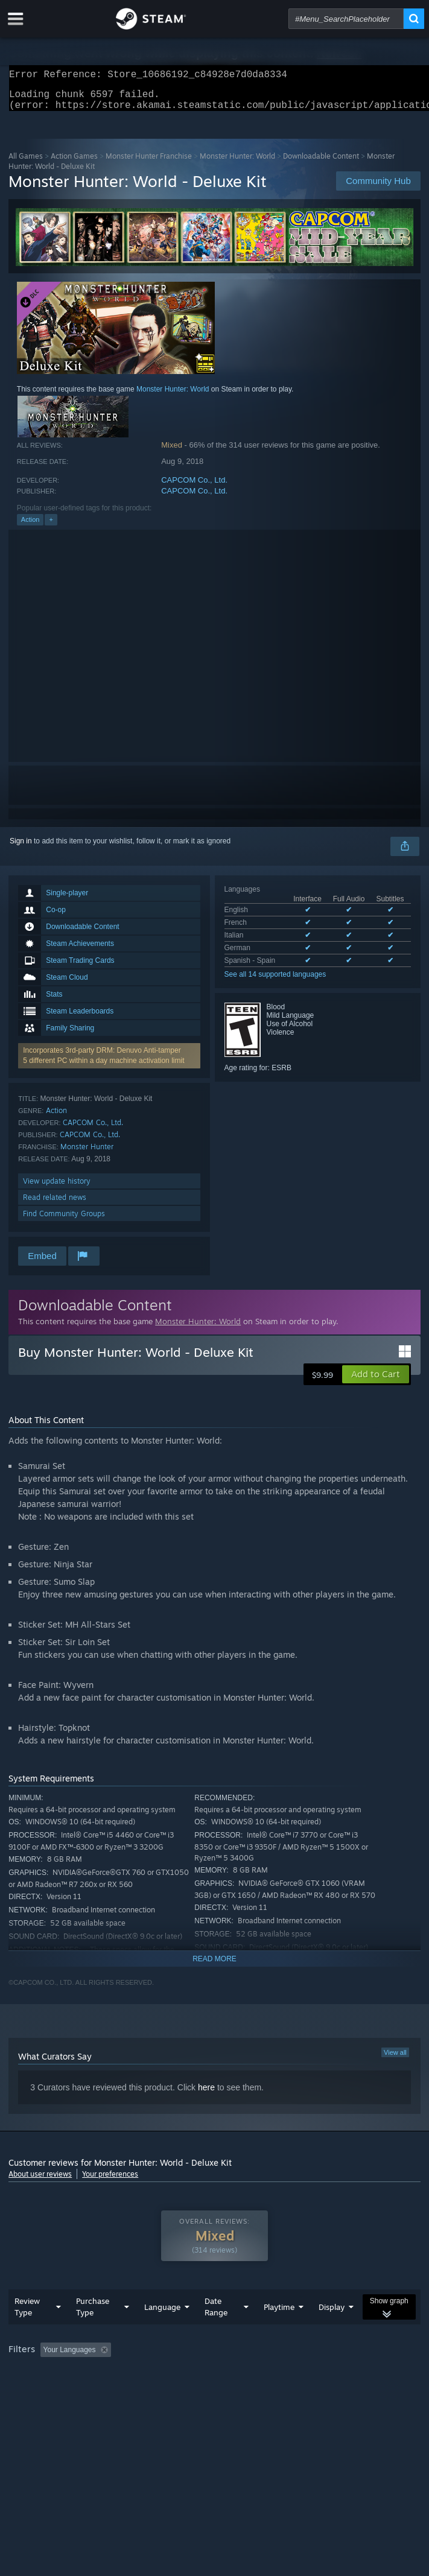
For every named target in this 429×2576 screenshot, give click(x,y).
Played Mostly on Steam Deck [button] (59, 2390)
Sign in (21, 848)
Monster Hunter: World (237, 163)
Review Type (27, 2330)
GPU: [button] (263, 2390)
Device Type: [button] (316, 2390)
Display (332, 2331)
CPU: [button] (223, 2390)
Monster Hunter (86, 1153)
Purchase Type (92, 2330)
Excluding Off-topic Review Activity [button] (191, 2374)
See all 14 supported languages (275, 981)
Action (30, 526)
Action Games (74, 163)
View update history (57, 1188)
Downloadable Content (321, 163)
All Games (25, 163)
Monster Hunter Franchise (149, 163)
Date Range (216, 2330)
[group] (214, 2382)
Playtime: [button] (284, 2374)
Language (162, 2331)
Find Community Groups (64, 1220)
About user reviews (40, 2181)
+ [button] (50, 526)
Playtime (279, 2331)
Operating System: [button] (161, 2390)
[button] (376, 1381)
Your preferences (110, 2181)
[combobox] (346, 18)
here (206, 2094)
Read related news (54, 1204)
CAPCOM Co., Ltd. (194, 487)
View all (395, 2059)
